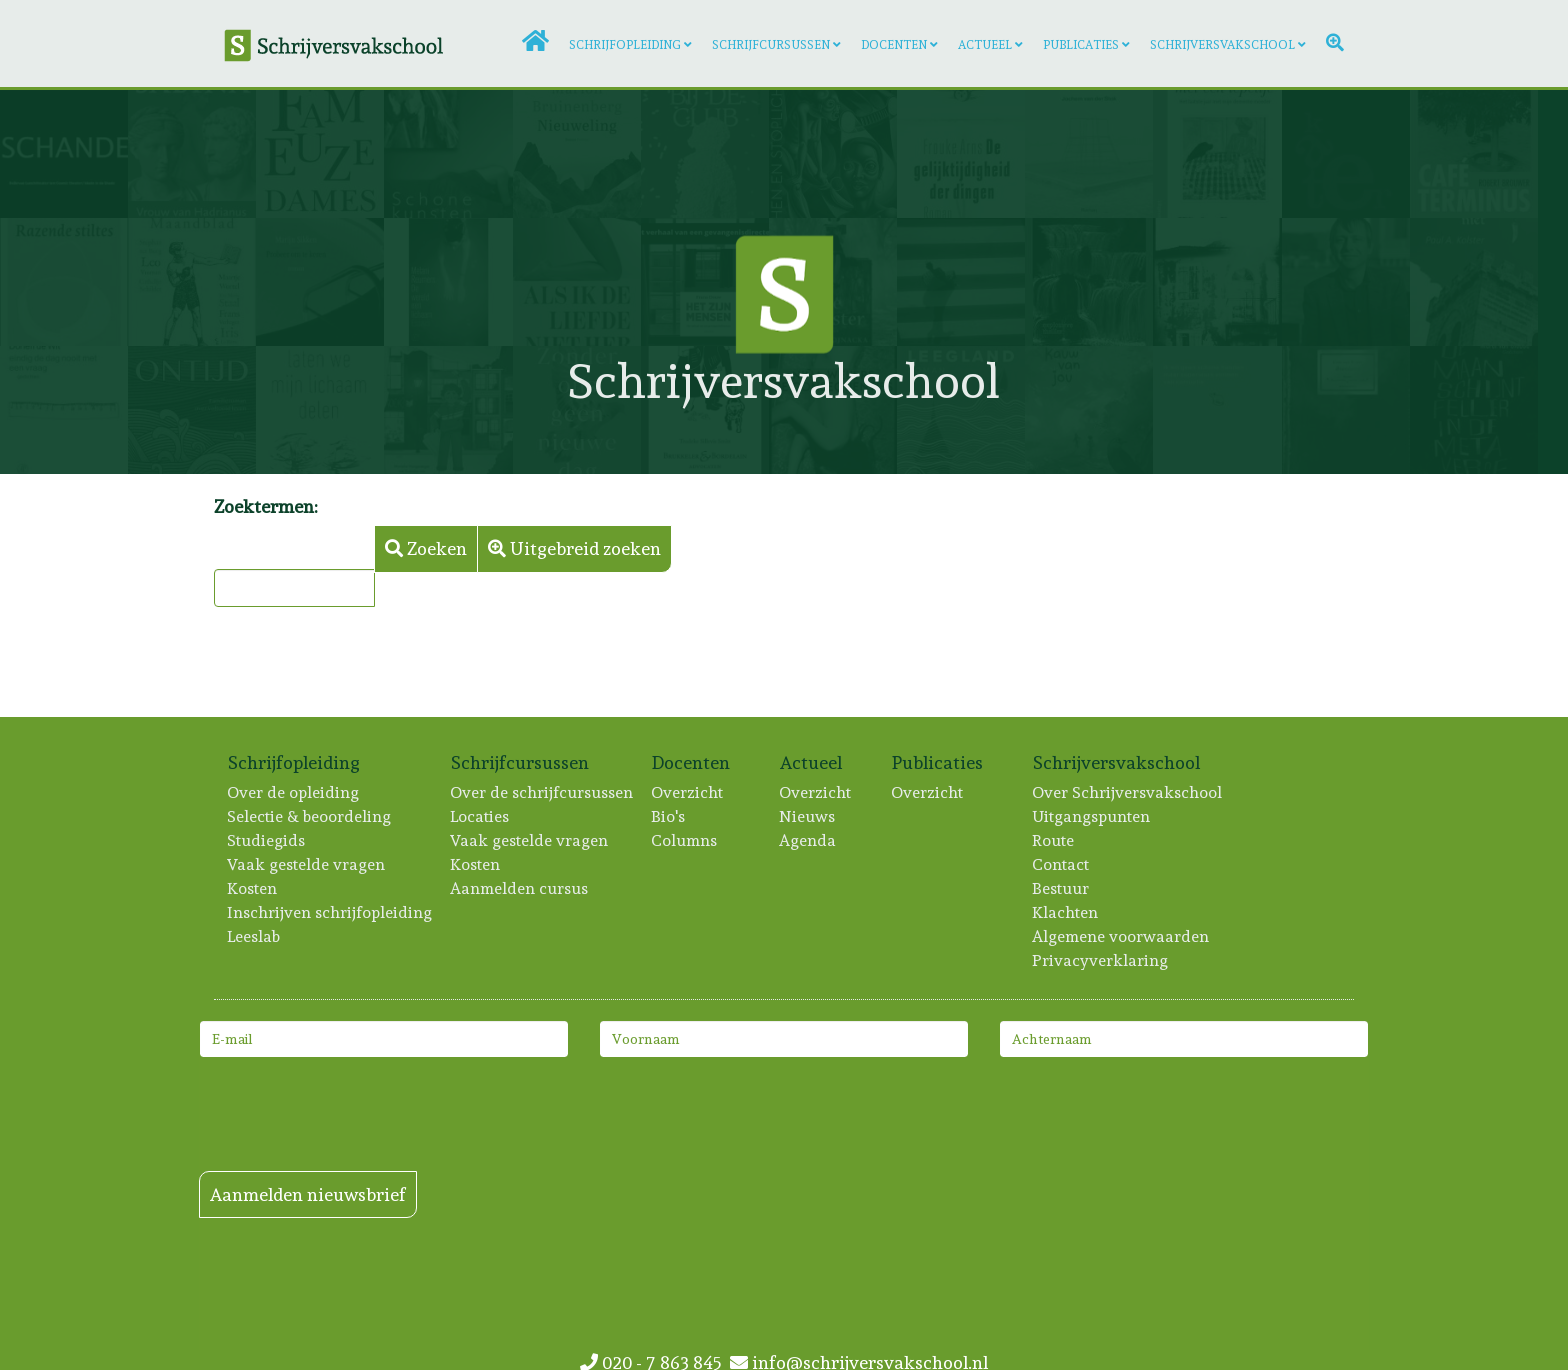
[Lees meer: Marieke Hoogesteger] (448, 410)
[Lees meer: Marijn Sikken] (320, 282)
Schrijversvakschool (1222, 45)
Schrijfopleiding (625, 45)
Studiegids (267, 840)
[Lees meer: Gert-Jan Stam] (64, 154)
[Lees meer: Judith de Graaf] (192, 410)
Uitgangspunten (1092, 816)
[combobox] (294, 588)
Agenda (808, 840)
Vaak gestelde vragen (307, 864)
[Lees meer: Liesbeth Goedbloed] (577, 410)
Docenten (894, 45)
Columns (685, 840)
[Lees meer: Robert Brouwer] (1474, 154)
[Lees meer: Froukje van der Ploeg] (1346, 154)
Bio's (669, 816)
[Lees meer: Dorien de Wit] (64, 410)
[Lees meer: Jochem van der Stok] (1089, 154)
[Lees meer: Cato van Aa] (320, 154)
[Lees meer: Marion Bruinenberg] (577, 154)
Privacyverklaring (1101, 960)
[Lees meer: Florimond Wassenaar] (1346, 282)
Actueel (985, 45)
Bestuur (1061, 888)
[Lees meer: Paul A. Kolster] (1474, 282)
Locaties (480, 816)
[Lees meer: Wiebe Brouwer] (1217, 154)
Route (1054, 840)
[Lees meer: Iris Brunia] (320, 410)
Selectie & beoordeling (310, 816)
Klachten (1066, 912)
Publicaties (1081, 45)
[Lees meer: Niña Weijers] (833, 410)
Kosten (253, 888)
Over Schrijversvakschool (1128, 792)
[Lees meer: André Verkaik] (1089, 282)
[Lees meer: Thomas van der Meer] (705, 154)
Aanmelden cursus (520, 888)
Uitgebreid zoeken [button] (574, 548)
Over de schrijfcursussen (542, 792)
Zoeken (426, 548)
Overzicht (688, 792)
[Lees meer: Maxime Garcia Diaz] (1217, 410)
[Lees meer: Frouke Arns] (961, 154)
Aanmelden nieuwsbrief (308, 1194)
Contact (1061, 864)
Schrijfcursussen (771, 45)
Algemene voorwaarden (1121, 936)
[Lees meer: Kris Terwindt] (1089, 410)
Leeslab (254, 936)
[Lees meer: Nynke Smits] (192, 154)
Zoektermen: (266, 506)
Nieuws (808, 816)
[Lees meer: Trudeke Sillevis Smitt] (705, 410)
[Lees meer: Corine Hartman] (448, 154)
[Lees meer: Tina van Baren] (192, 282)
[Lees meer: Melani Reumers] (448, 282)
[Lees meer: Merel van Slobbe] (1474, 410)
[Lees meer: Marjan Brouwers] (961, 410)
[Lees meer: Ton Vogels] (1217, 282)
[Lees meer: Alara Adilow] (833, 154)
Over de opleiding (294, 792)
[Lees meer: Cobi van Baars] (1346, 410)
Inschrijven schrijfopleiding (330, 912)
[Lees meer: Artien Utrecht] (64, 282)
